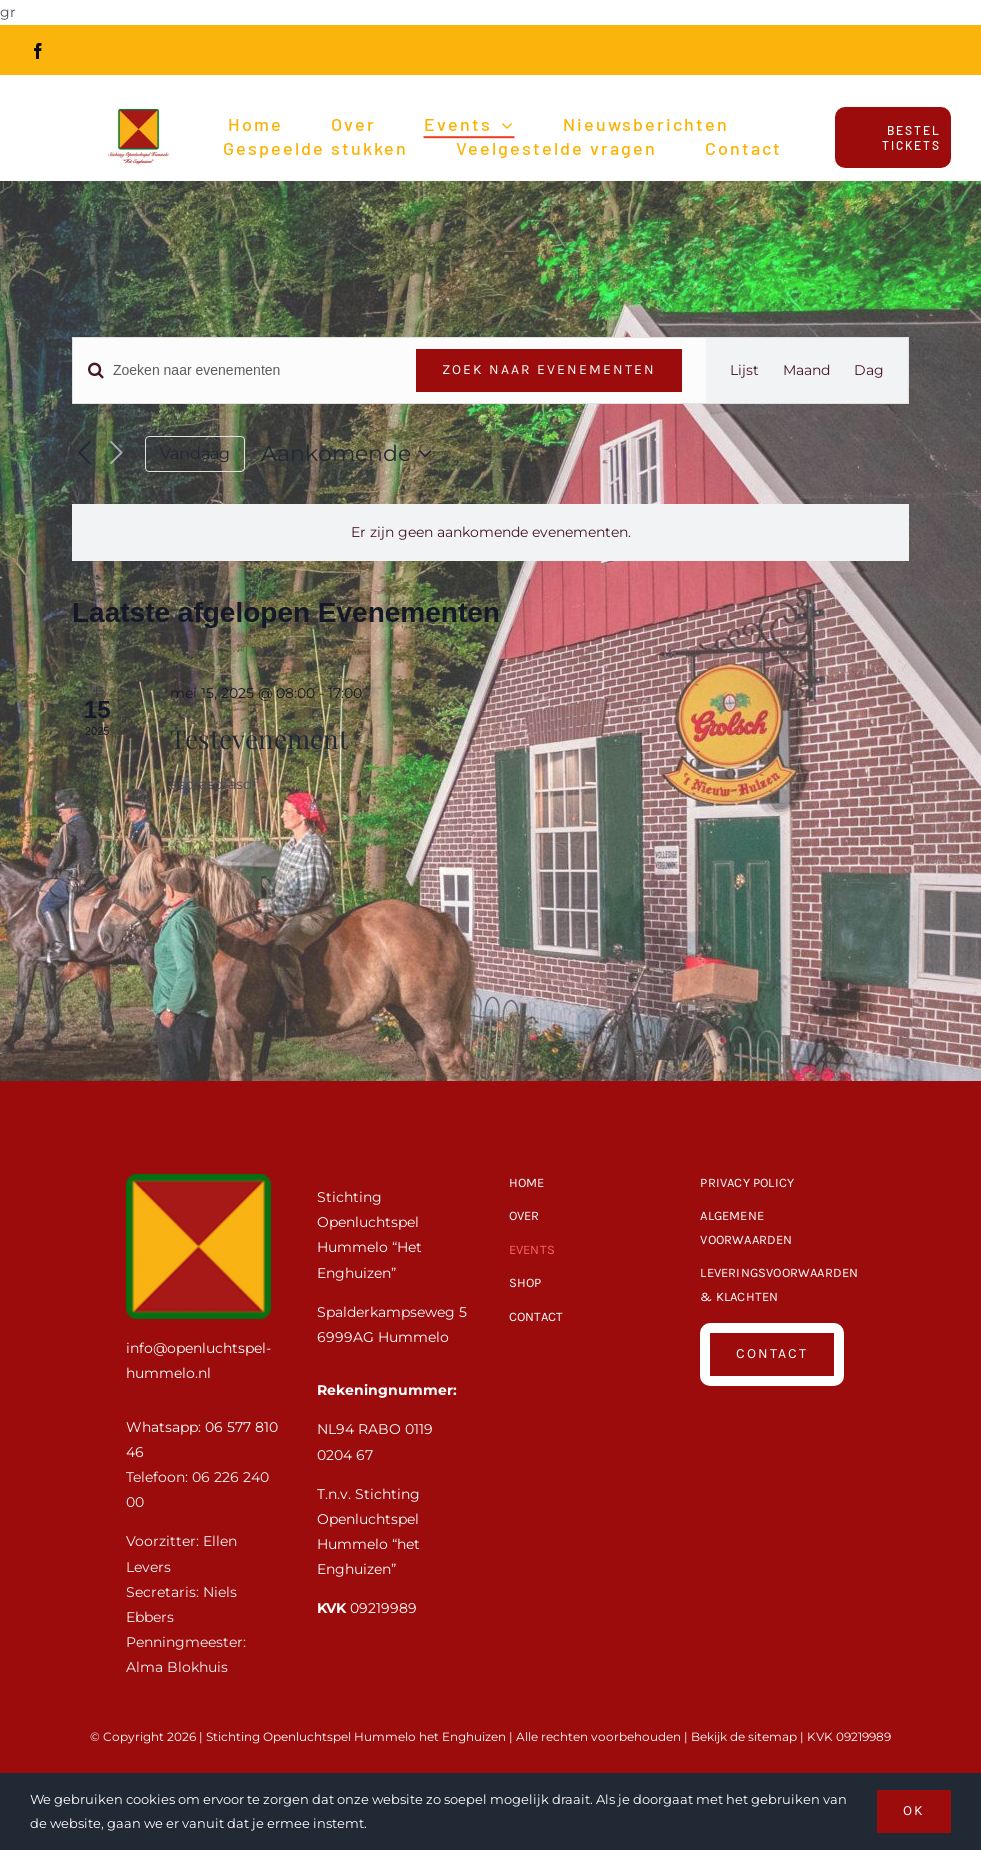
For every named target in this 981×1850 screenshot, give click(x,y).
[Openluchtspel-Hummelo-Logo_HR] (138, 108)
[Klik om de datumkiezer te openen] (351, 454)
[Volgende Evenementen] (117, 453)
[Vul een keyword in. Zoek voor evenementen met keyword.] (232, 370)
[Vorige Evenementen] (84, 454)
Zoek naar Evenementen (549, 369)
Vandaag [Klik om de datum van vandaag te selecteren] (195, 453)
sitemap (772, 1736)
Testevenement (259, 738)
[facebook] (38, 51)
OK (914, 1810)
